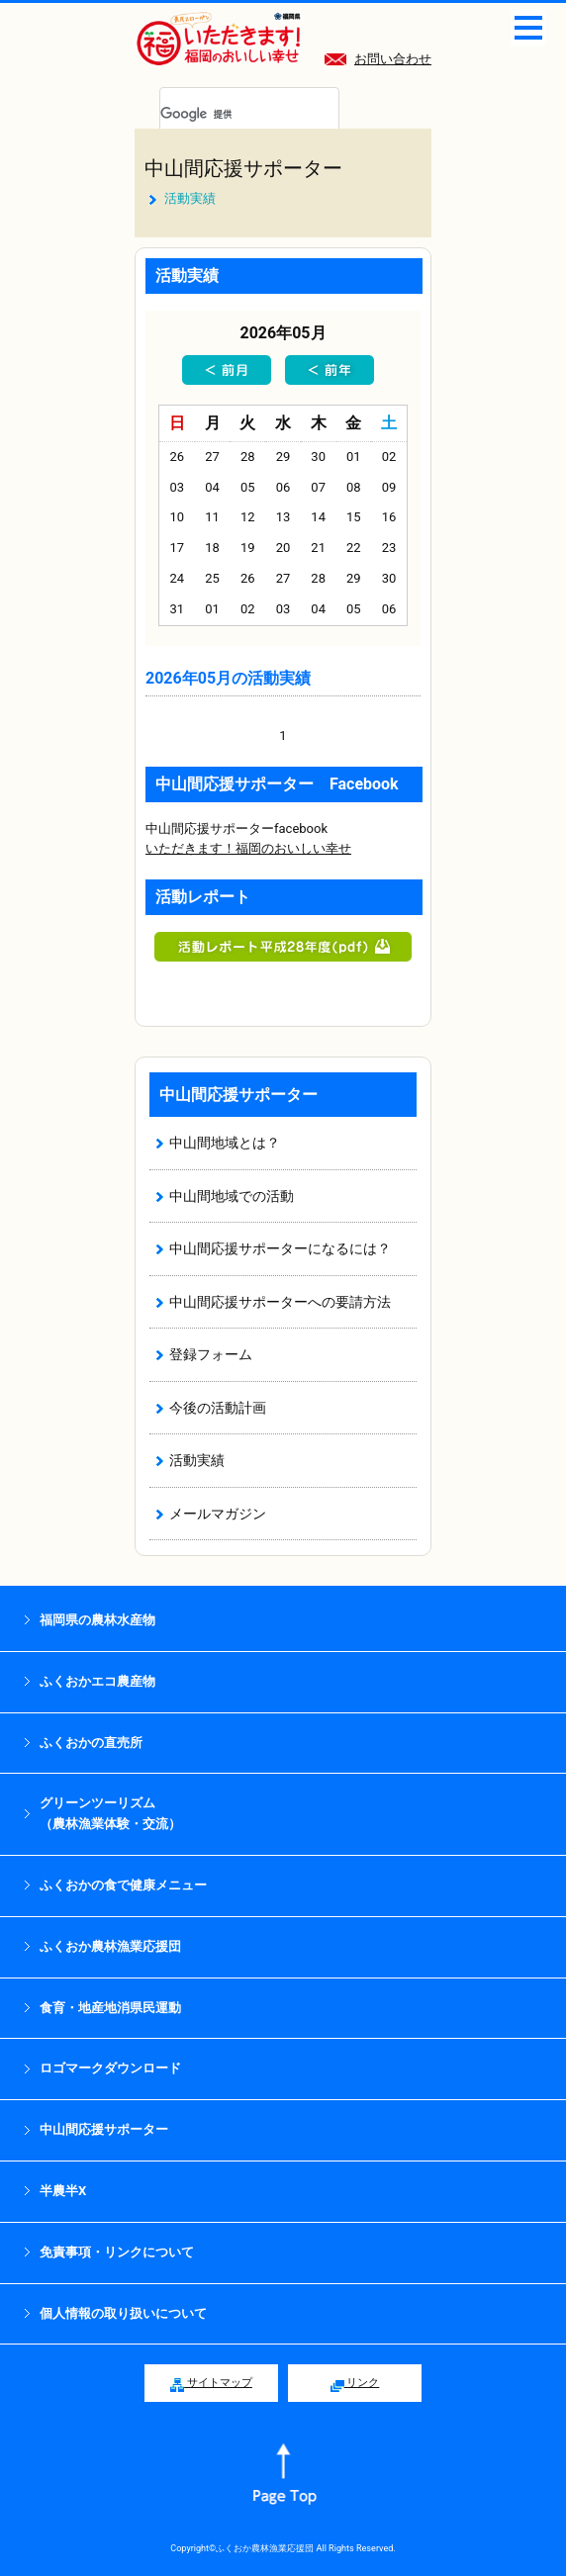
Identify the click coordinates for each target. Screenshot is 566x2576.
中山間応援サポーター (243, 168)
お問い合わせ (378, 58)
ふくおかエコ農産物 (97, 1681)
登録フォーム (210, 1354)
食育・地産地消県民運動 (110, 2007)
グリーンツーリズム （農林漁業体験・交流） (110, 1813)
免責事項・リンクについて (117, 2252)
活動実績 (197, 1460)
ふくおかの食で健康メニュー (123, 1885)
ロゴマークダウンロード (110, 2068)
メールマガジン (217, 1513)
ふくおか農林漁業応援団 (110, 1946)
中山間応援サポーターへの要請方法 (280, 1302)
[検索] (225, 115)
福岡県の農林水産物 (97, 1619)
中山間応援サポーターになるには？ (280, 1248)
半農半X (63, 2190)
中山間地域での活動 (231, 1196)
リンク (355, 2384)
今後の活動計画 (217, 1408)
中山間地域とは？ (224, 1142)
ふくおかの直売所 (91, 1742)
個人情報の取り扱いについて (123, 2313)
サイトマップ (211, 2384)
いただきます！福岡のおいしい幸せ (248, 848)
